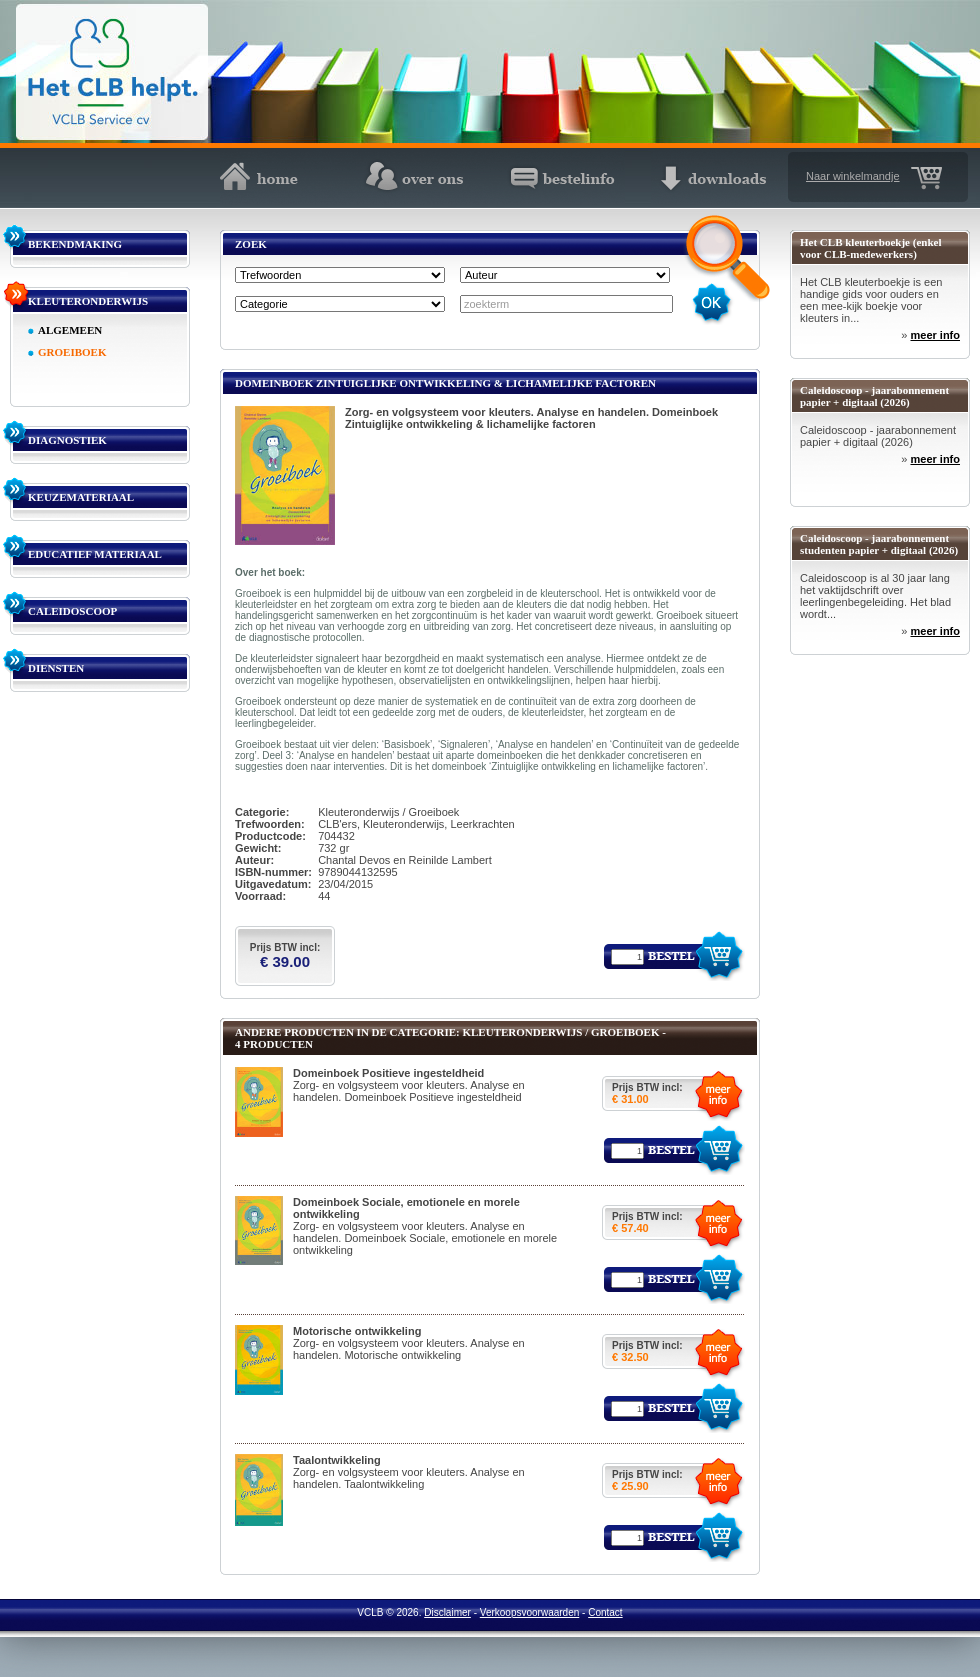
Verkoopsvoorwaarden (530, 1612)
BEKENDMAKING (75, 244)
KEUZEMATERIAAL (81, 497)
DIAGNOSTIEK (67, 440)
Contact (605, 1612)
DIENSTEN (56, 668)
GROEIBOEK (72, 352)
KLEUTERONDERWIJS (88, 301)
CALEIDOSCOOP (72, 611)
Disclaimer (447, 1612)
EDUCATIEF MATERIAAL (95, 554)
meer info (935, 335)
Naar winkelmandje (853, 176)
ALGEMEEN (70, 330)
